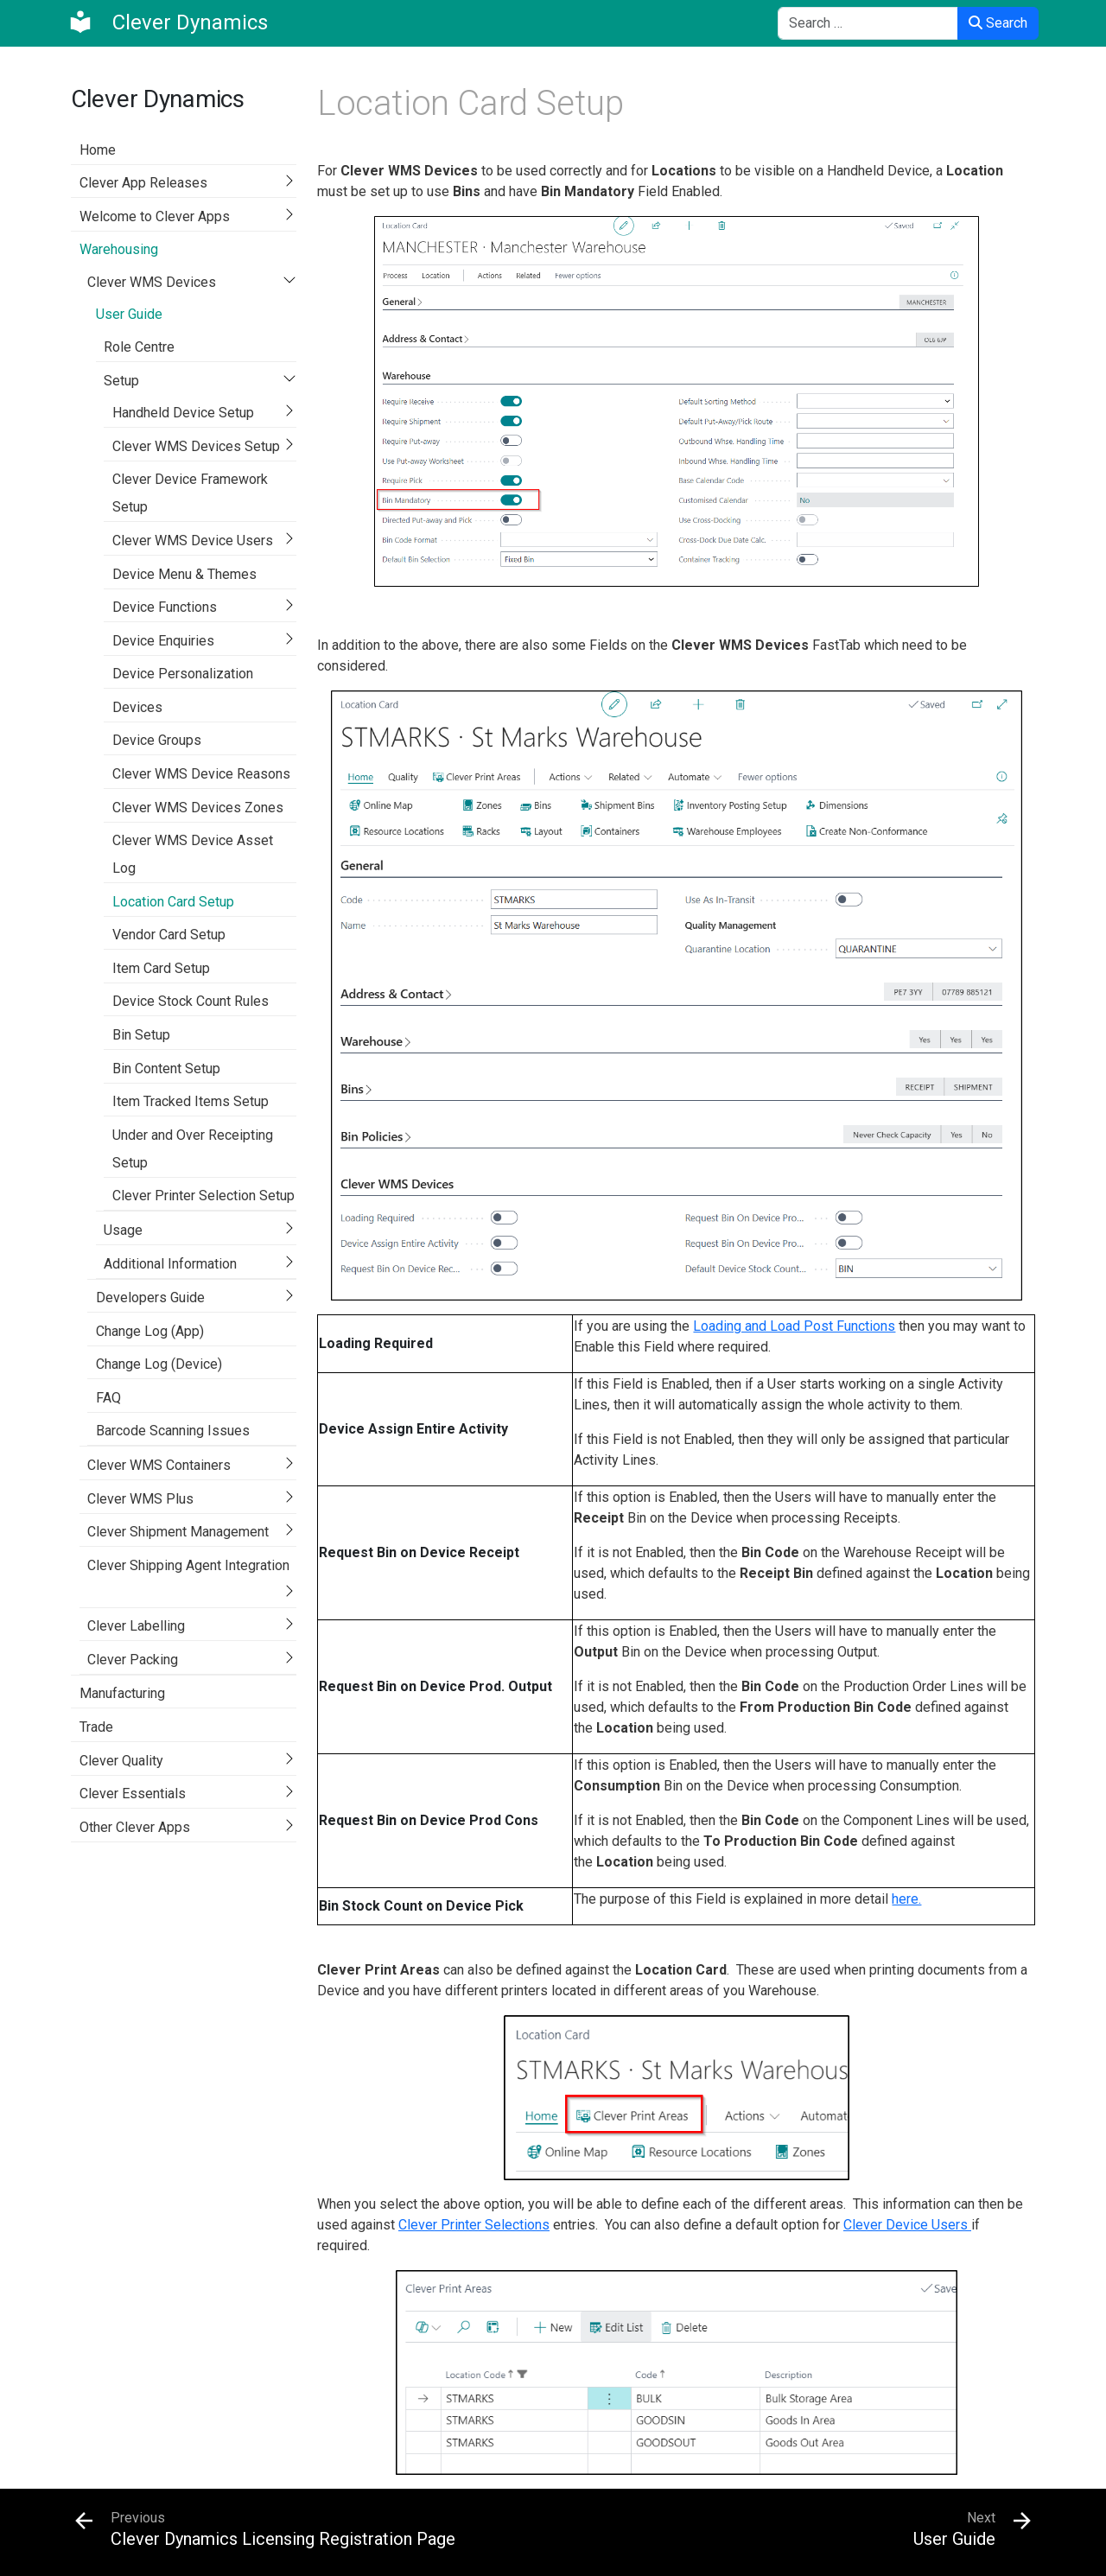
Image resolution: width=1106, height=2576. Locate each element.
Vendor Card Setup (169, 934)
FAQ (108, 1398)
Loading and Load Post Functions (794, 1326)
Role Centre (139, 347)
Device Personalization (182, 673)
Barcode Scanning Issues (173, 1430)
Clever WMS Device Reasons (201, 774)
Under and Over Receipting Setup (192, 1149)
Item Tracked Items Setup (190, 1101)
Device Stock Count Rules (190, 1001)
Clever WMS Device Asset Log (192, 854)
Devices (137, 707)
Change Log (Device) (159, 1364)
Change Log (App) (150, 1331)
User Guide (129, 314)
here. (906, 1899)
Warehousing (118, 249)
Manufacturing (122, 1693)
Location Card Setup (173, 902)
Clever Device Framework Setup (190, 493)
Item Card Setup (161, 968)
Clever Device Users (907, 2225)
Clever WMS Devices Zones (197, 807)
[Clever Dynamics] (167, 22)
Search (998, 23)
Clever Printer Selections (474, 2225)
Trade (96, 1727)
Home (97, 150)
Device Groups (156, 740)
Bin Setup (141, 1035)
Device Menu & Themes (184, 574)
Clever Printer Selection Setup (203, 1195)
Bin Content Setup (166, 1068)
